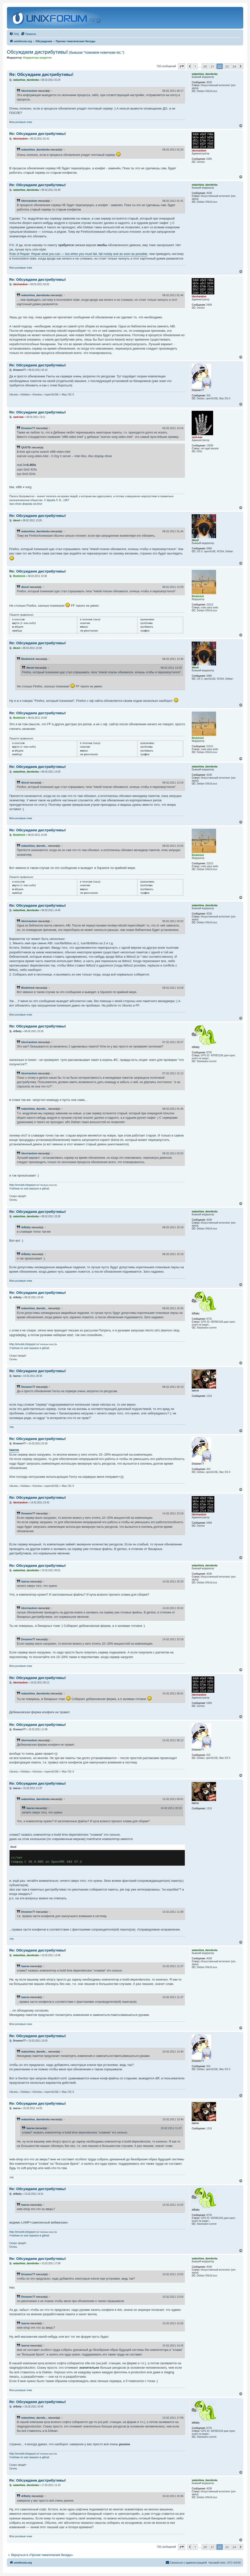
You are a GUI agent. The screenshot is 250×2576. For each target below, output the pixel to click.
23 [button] (227, 66)
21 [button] (212, 66)
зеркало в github (39, 1188)
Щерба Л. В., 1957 (58, 500)
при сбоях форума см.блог (25, 503)
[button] (181, 66)
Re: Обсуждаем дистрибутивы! (41, 74)
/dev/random (29, 90)
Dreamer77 (28, 428)
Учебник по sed (18, 1188)
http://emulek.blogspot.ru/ (24, 1184)
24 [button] (234, 66)
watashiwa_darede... (34, 845)
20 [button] (205, 66)
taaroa (14, 1450)
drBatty (26, 1227)
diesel (25, 586)
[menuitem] (14, 34)
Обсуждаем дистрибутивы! (65, 52)
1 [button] (195, 66)
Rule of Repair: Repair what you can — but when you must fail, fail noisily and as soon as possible (78, 254)
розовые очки (23, 122)
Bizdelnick (28, 658)
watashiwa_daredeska (35, 149)
